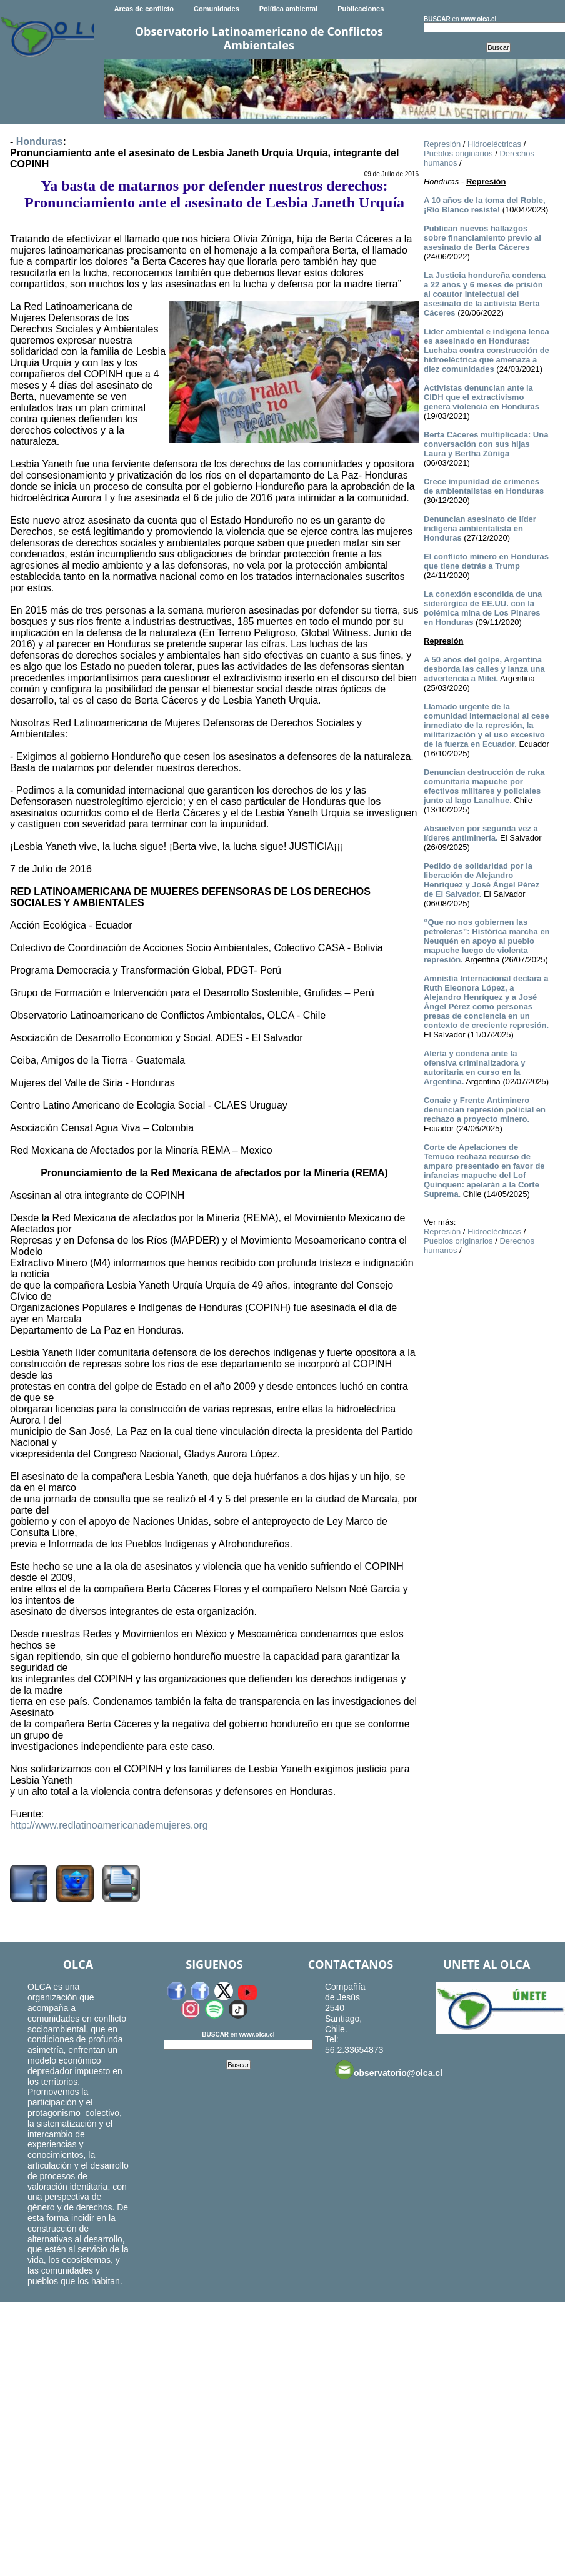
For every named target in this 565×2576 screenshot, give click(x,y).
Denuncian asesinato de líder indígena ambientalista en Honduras (480, 528)
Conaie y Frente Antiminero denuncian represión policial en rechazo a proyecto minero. (485, 1110)
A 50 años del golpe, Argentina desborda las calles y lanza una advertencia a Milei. (484, 669)
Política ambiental (288, 8)
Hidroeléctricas (494, 144)
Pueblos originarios (458, 153)
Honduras (39, 141)
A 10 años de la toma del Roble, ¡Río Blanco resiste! (485, 205)
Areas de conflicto (144, 8)
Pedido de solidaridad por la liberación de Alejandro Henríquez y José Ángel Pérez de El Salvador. (481, 880)
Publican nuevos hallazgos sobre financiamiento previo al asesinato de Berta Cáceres (482, 238)
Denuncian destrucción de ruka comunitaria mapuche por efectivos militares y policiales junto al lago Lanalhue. (484, 786)
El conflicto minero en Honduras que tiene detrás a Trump (486, 561)
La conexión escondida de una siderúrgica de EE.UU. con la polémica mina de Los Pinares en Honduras (483, 608)
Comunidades (216, 8)
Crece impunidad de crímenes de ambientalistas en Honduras (484, 486)
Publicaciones (361, 8)
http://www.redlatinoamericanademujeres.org (109, 1825)
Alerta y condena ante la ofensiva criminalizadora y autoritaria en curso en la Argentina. (475, 1067)
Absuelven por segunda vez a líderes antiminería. (481, 833)
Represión (442, 144)
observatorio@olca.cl (388, 2069)
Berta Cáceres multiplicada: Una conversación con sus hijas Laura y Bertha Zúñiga (486, 444)
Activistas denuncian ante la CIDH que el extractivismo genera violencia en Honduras (481, 397)
